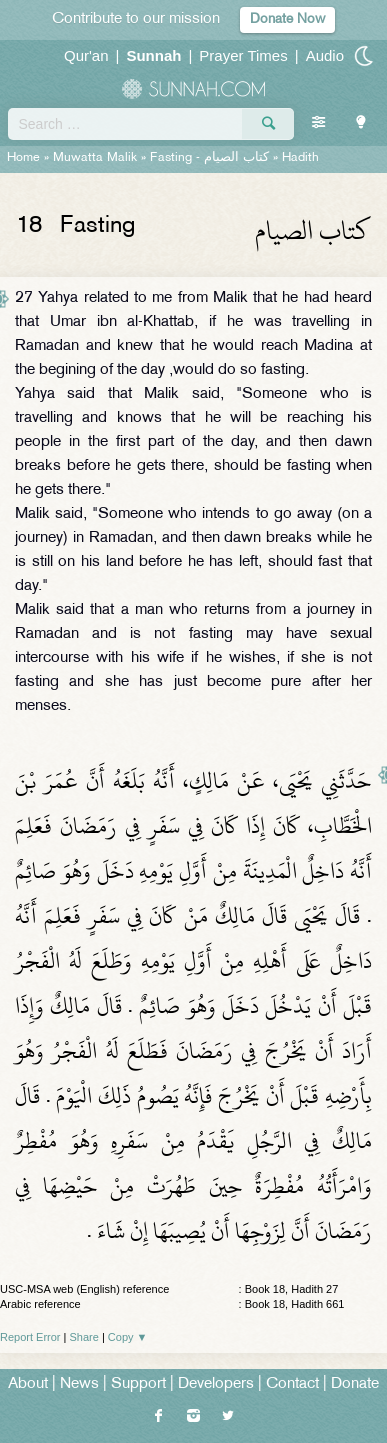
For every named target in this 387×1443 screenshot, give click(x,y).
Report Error (30, 1337)
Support (138, 1384)
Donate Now (287, 19)
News (79, 1384)
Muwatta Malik (95, 158)
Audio (325, 55)
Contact (292, 1384)
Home (23, 158)
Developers (216, 1384)
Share (84, 1337)
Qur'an (86, 55)
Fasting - (211, 158)
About (28, 1384)
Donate (355, 1384)
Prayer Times (243, 55)
